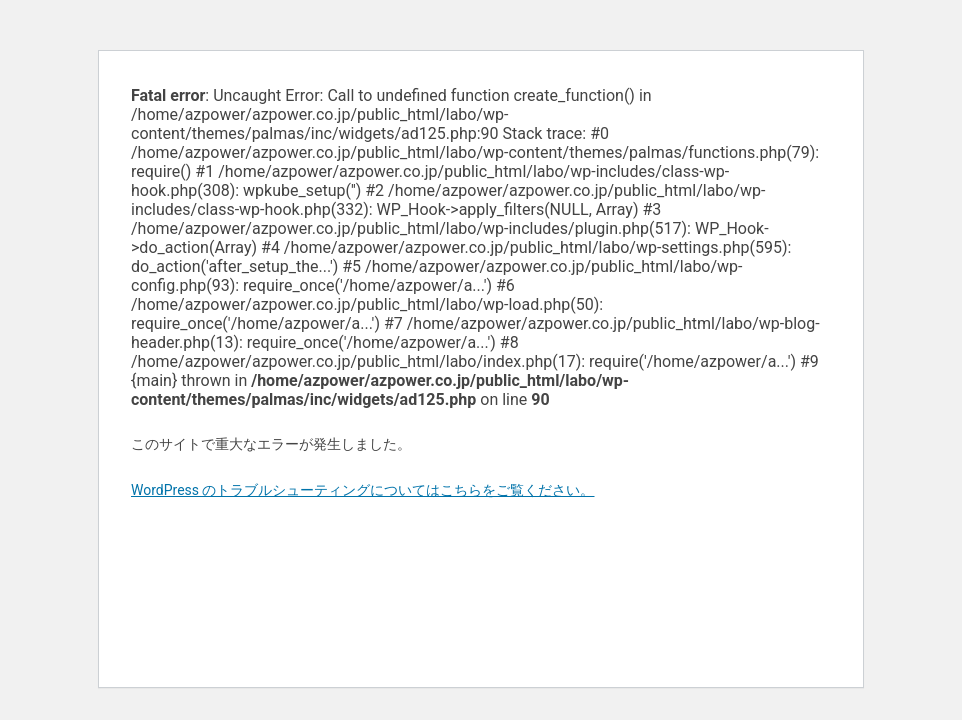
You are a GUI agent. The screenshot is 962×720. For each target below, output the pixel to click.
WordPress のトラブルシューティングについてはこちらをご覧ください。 (363, 490)
